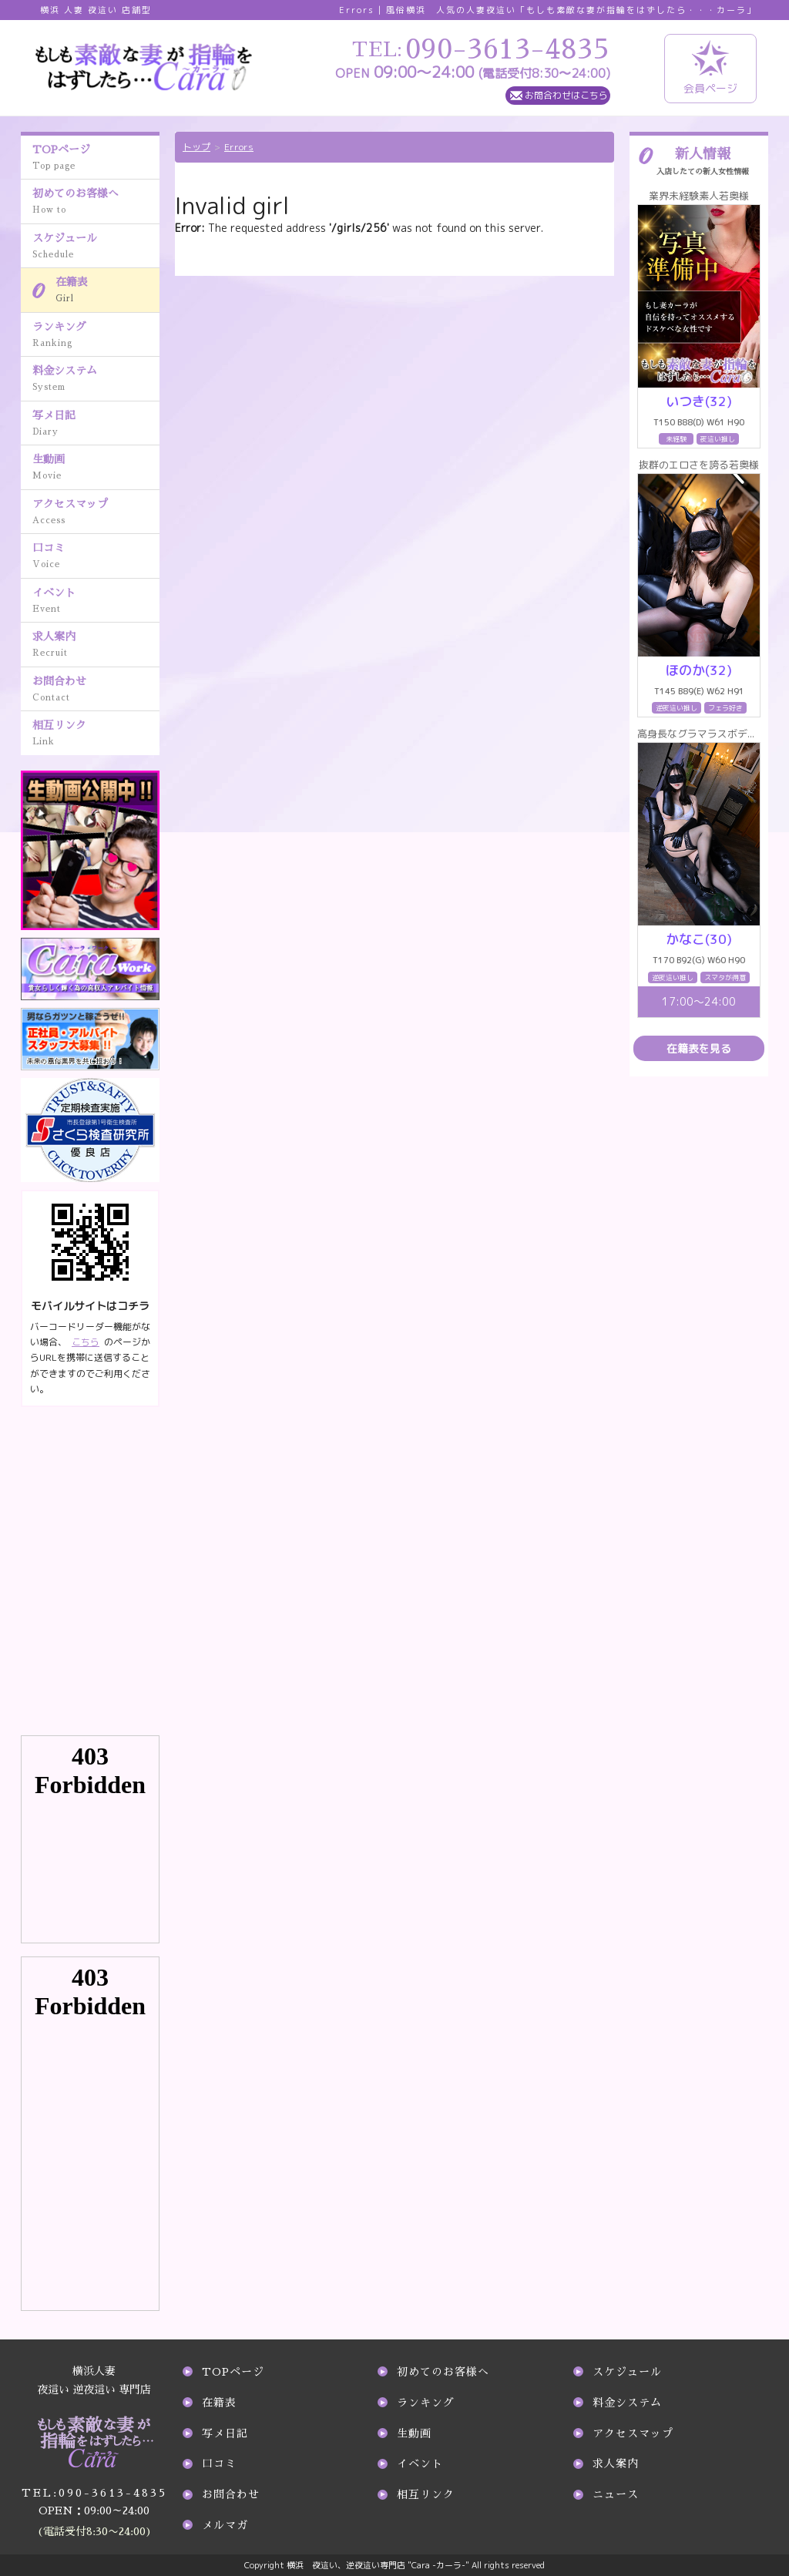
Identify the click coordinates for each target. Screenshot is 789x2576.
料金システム (95, 380)
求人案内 (95, 645)
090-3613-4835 (94, 2493)
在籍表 (107, 291)
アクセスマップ (95, 513)
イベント (95, 601)
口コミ (95, 557)
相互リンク (95, 734)
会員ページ (710, 68)
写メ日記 (95, 424)
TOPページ (95, 158)
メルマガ (225, 2525)
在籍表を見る (698, 1048)
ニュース (616, 2494)
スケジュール (95, 247)
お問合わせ (95, 690)
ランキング (95, 336)
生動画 (95, 468)
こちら (85, 1341)
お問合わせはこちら (566, 95)
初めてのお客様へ (95, 202)
